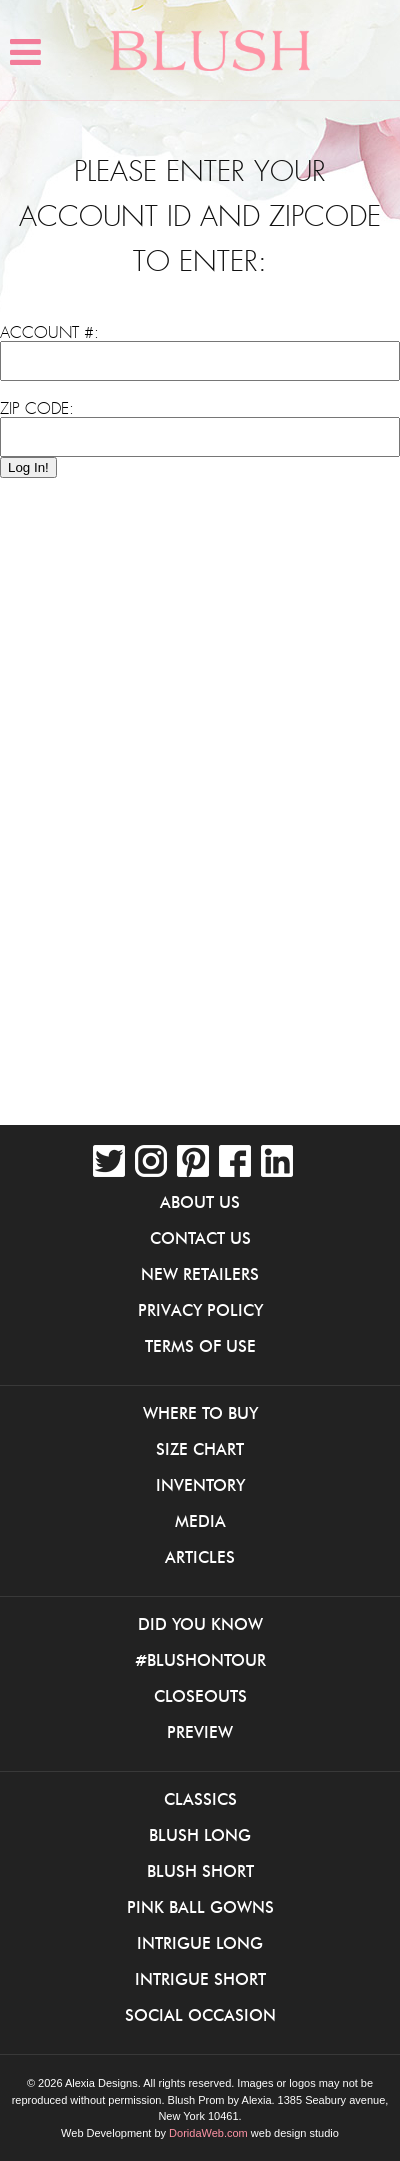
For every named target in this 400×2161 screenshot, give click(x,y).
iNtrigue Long (200, 1943)
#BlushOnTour (200, 1660)
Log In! (28, 467)
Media (200, 1521)
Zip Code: (37, 409)
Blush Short (200, 1871)
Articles (200, 1557)
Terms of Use (200, 1346)
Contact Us (200, 1238)
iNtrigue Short (200, 1979)
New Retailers (200, 1274)
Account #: (49, 333)
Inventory (200, 1485)
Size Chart (200, 1449)
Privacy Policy (200, 1310)
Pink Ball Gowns (200, 1907)
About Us (200, 1202)
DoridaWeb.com (208, 2133)
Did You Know (200, 1624)
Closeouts (200, 1696)
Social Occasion (200, 2015)
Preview (200, 1732)
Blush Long (200, 1835)
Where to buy (200, 1413)
